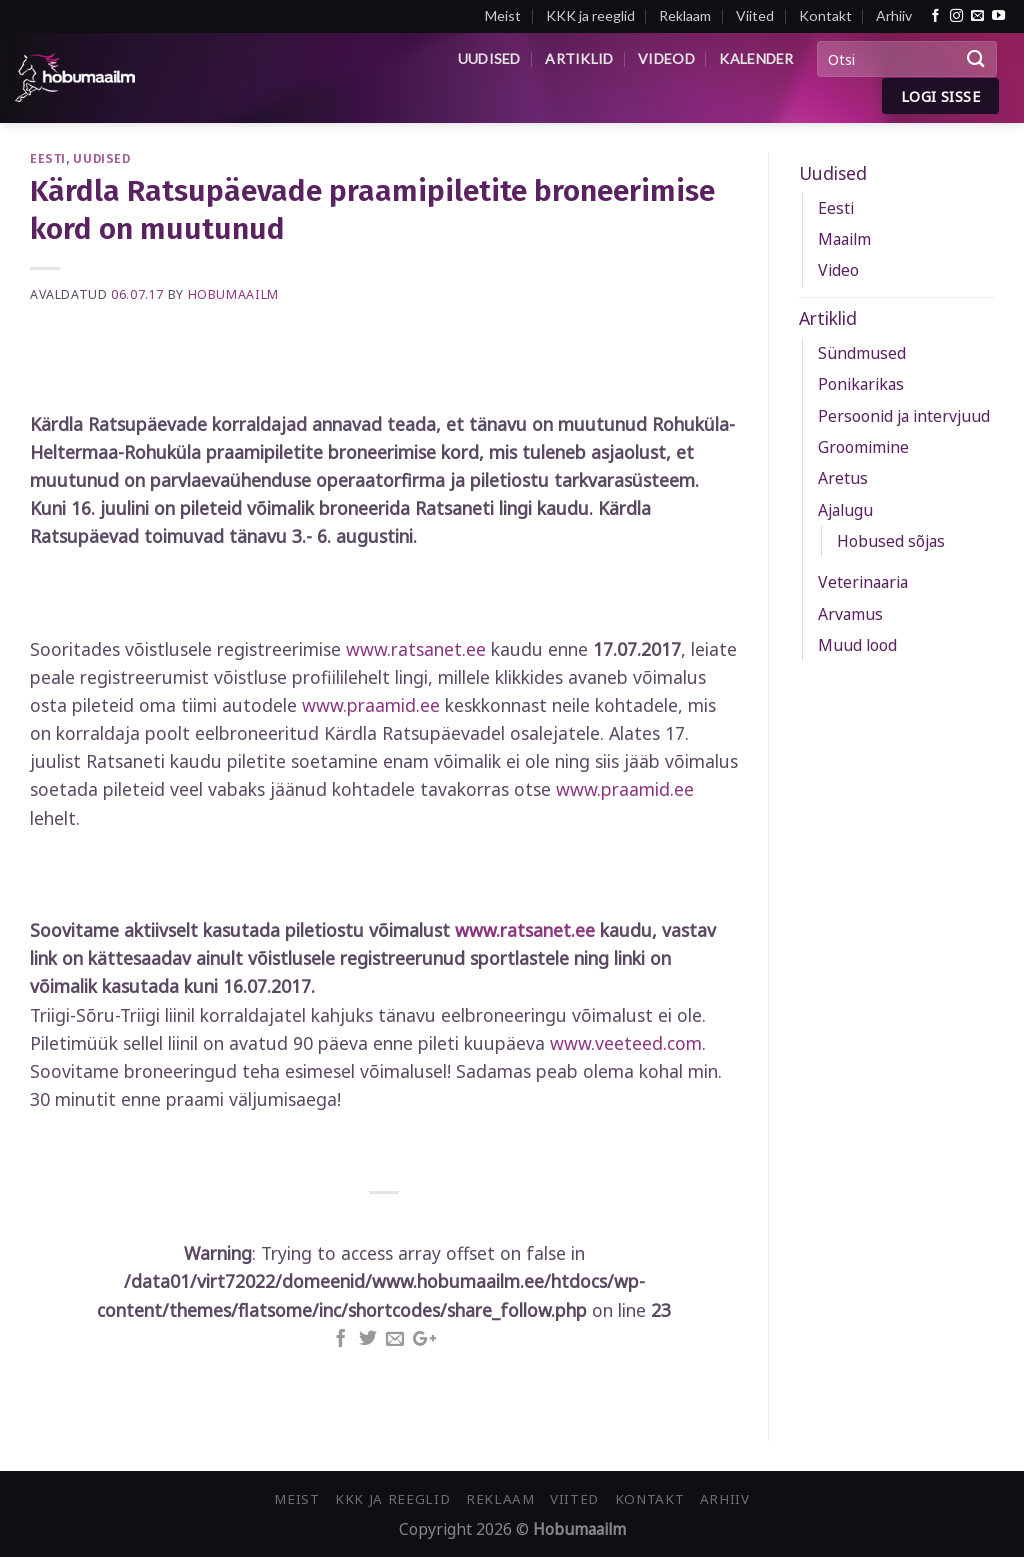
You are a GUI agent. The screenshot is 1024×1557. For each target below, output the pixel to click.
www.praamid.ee (371, 705)
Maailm (844, 239)
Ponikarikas (861, 384)
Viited (755, 15)
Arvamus (850, 614)
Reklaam (685, 15)
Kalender (756, 58)
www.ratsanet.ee (416, 649)
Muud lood (857, 645)
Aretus (843, 478)
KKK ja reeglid (590, 15)
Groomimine (863, 447)
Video (838, 270)
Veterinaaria (863, 582)
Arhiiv (894, 15)
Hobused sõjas (891, 541)
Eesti (48, 158)
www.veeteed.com (626, 1043)
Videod (666, 58)
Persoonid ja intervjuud (904, 416)
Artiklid (579, 58)
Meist (503, 15)
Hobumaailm (233, 294)
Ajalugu (845, 510)
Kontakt (825, 15)
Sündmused (862, 353)
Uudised (489, 58)
